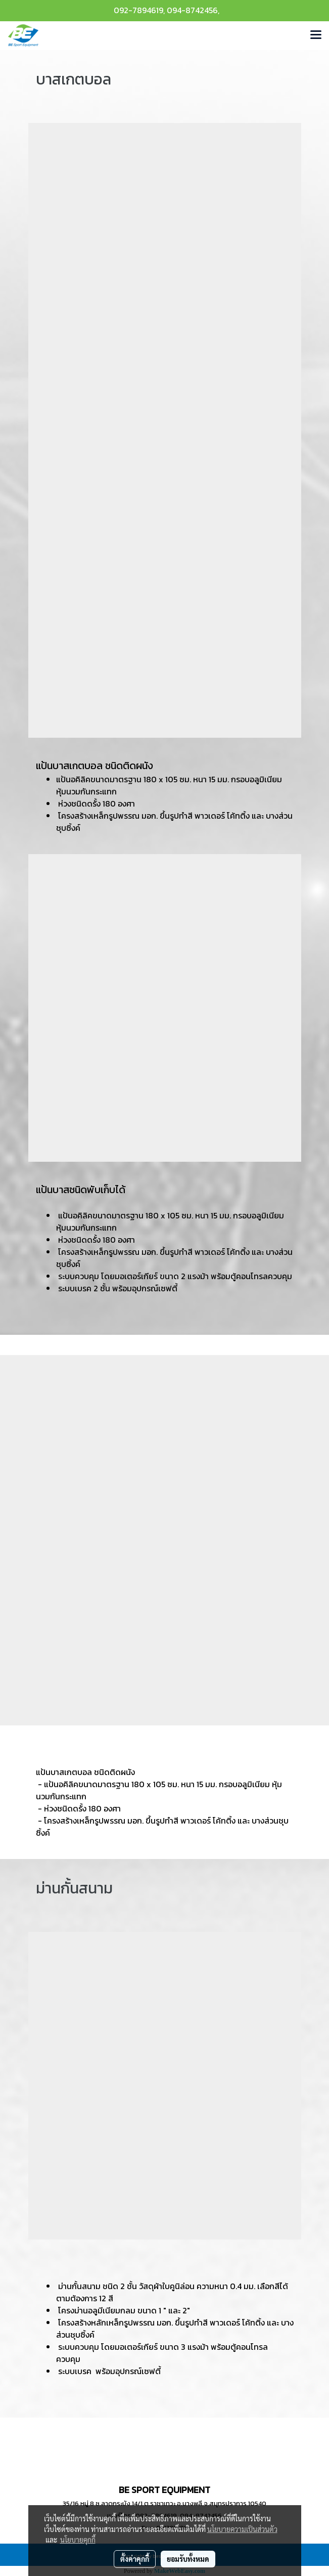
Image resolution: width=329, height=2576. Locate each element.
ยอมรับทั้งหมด (188, 2558)
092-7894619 (138, 10)
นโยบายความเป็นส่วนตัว (242, 2528)
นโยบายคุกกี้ (78, 2539)
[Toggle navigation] (316, 35)
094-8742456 (192, 10)
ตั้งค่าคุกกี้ (134, 2558)
